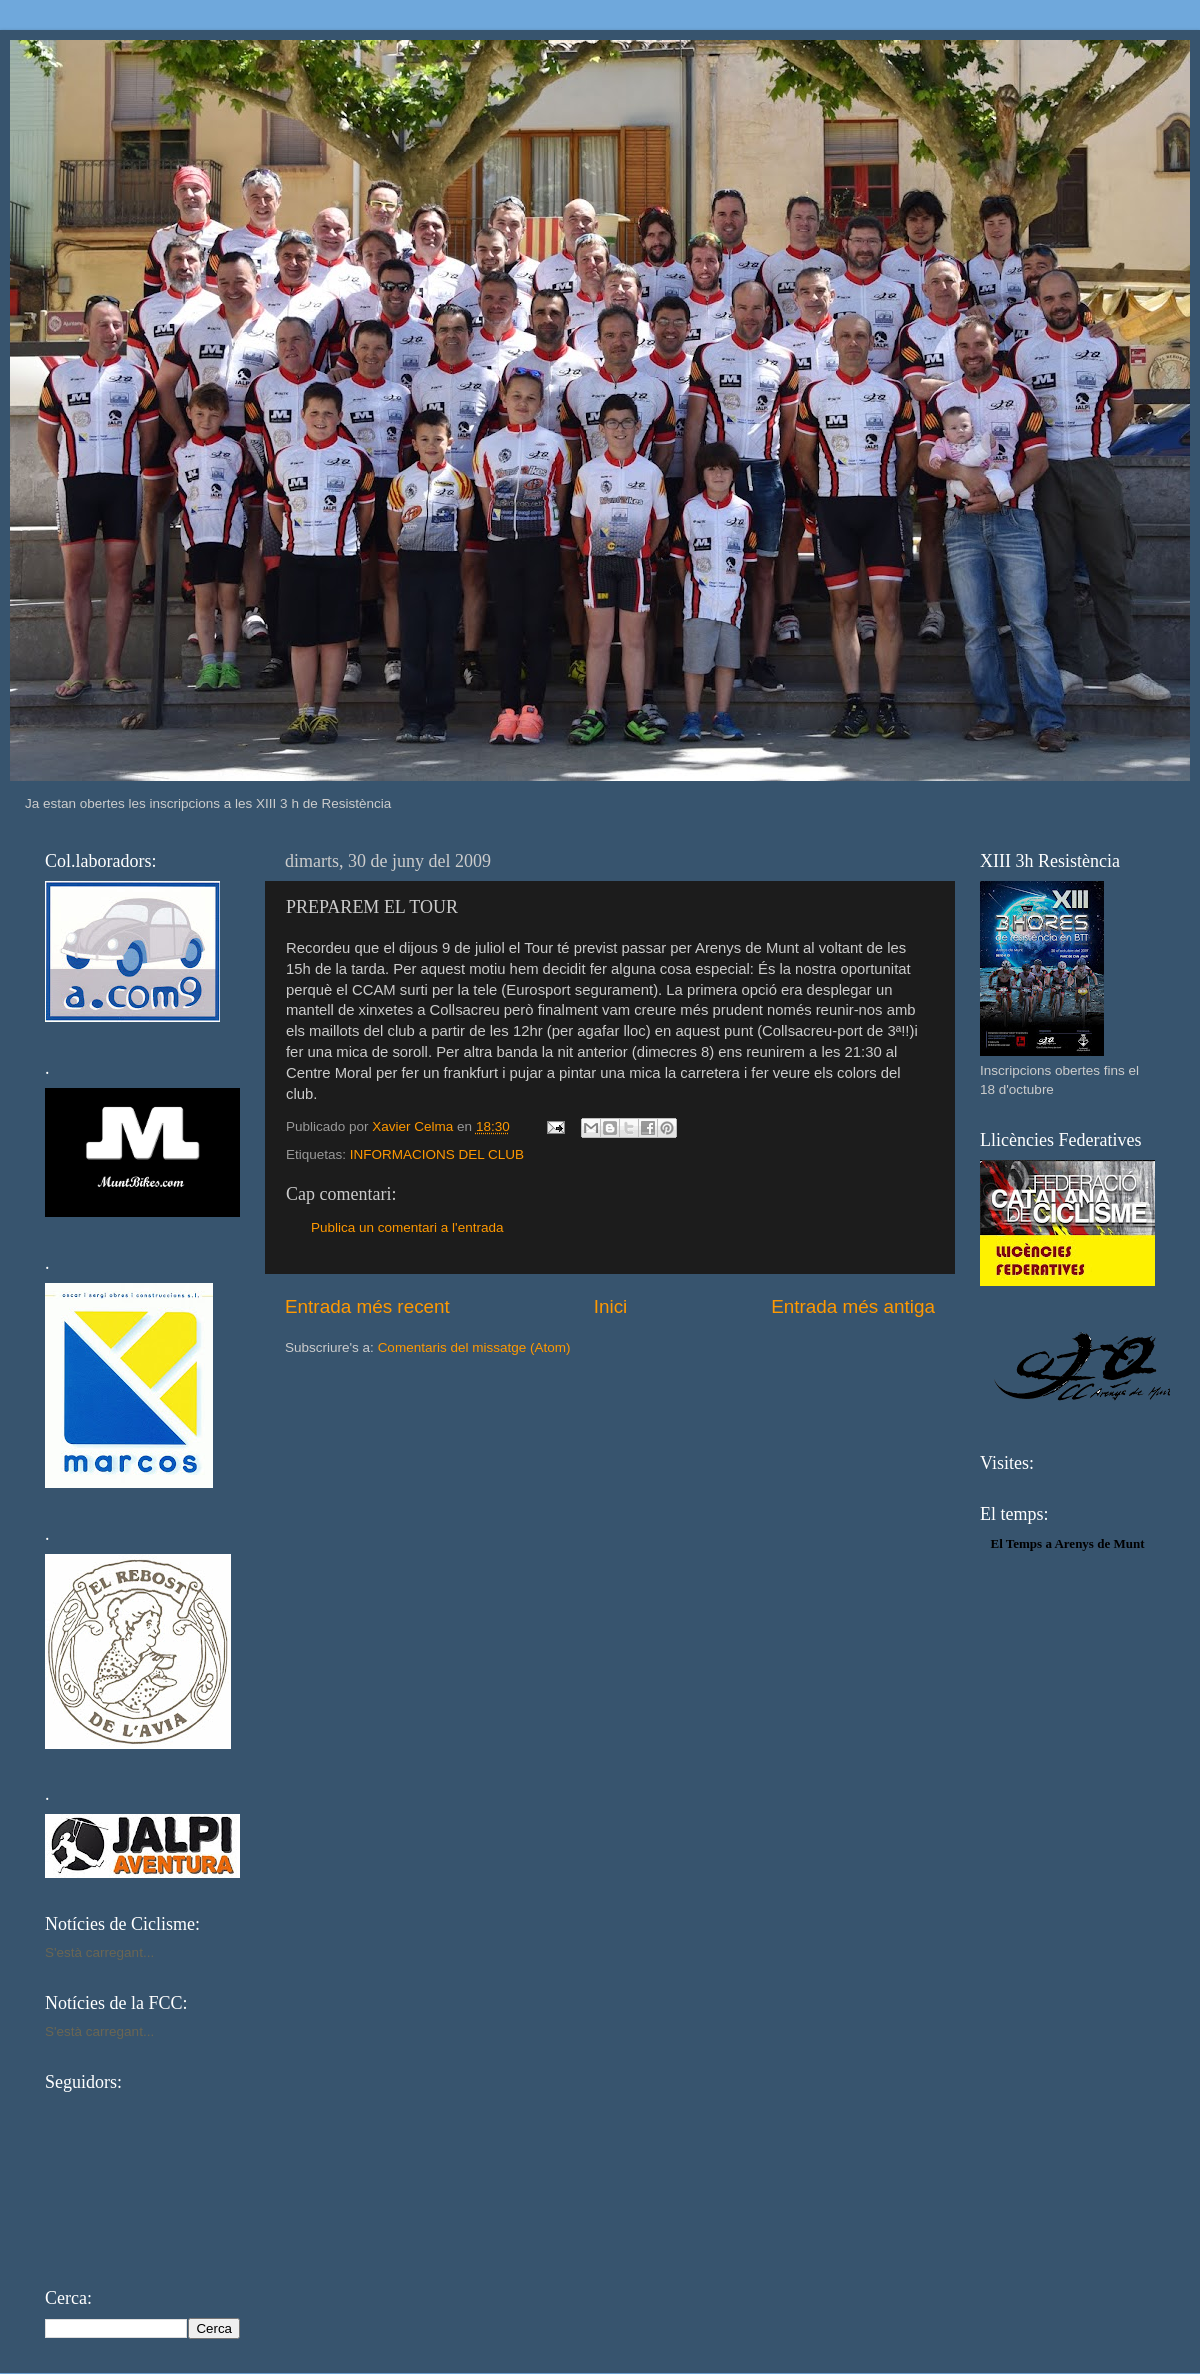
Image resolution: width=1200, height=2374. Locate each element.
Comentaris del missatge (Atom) (474, 1347)
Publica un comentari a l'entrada (407, 1227)
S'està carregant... (99, 1952)
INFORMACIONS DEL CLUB (437, 1154)
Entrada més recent (367, 1306)
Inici (611, 1306)
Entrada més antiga (853, 1306)
